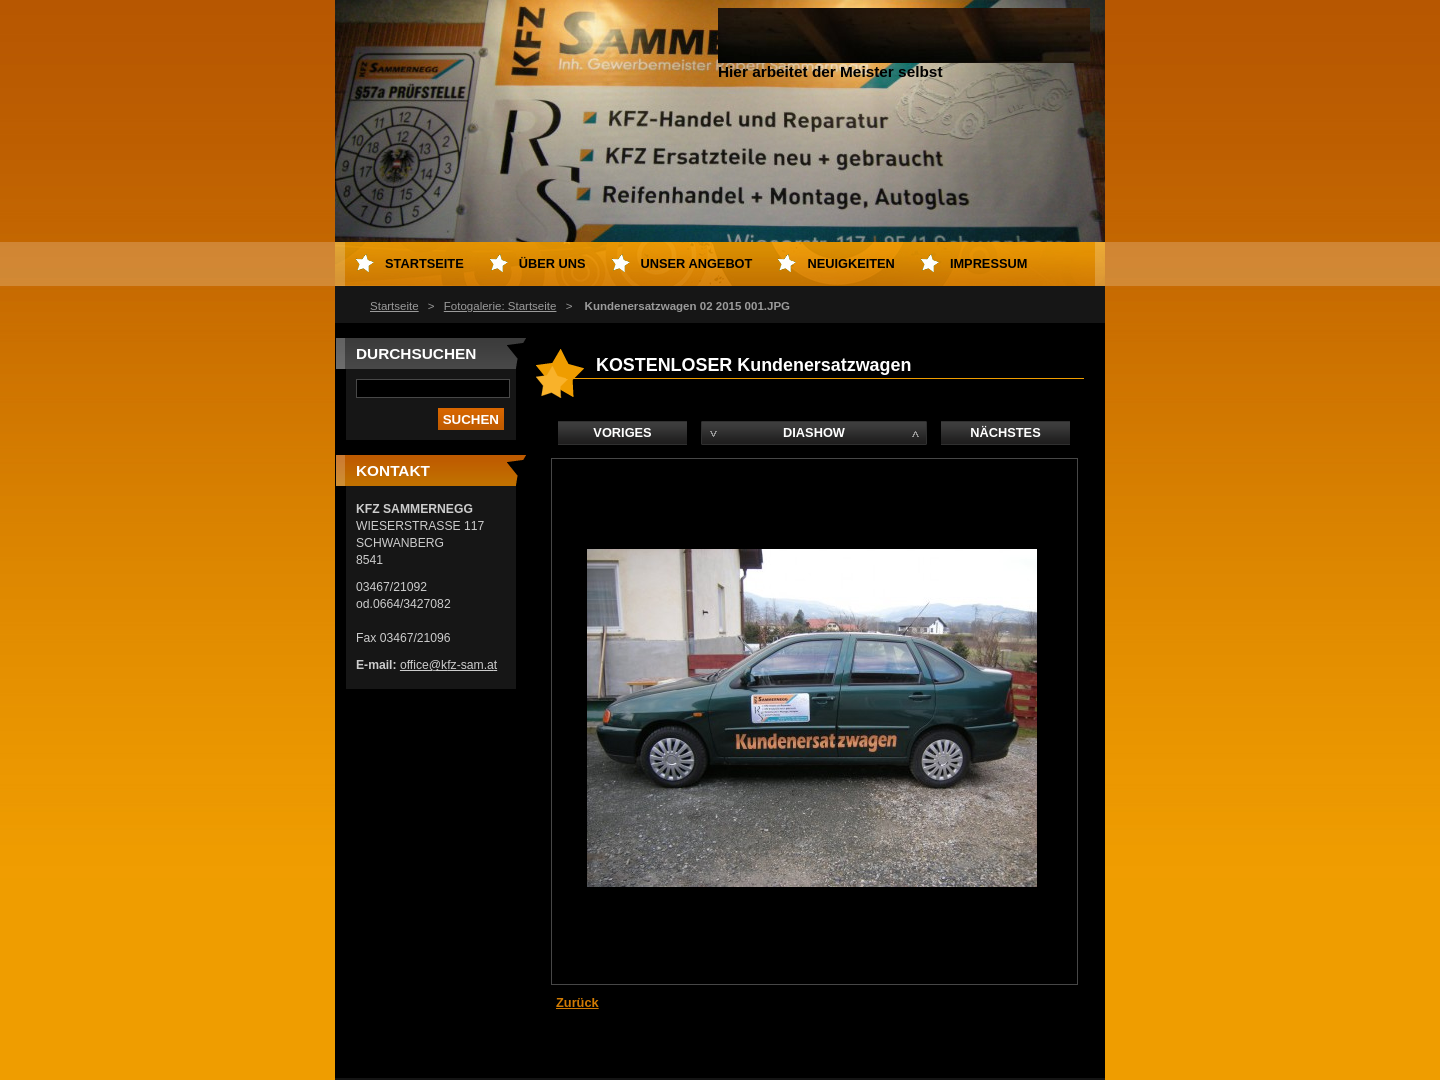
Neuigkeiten (850, 263)
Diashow (814, 432)
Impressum (989, 263)
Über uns (552, 263)
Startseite (394, 306)
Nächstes (1005, 432)
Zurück (577, 1002)
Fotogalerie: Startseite (500, 306)
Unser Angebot (697, 263)
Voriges (622, 432)
